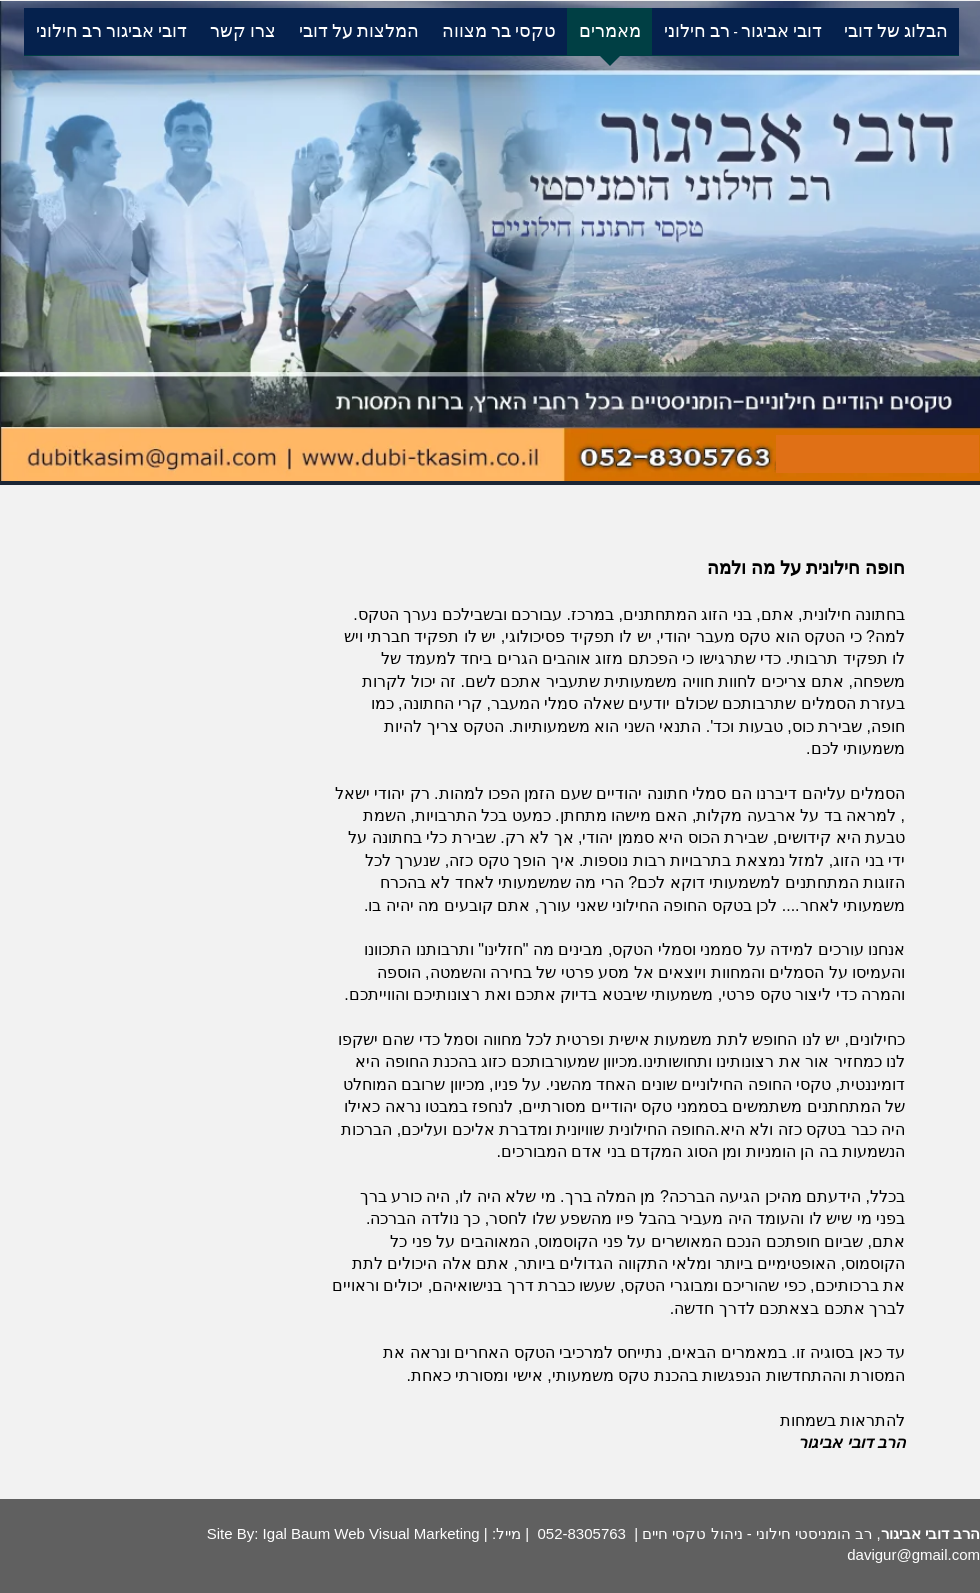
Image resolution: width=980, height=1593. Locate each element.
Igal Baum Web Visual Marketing (368, 1533)
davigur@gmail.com (913, 1554)
